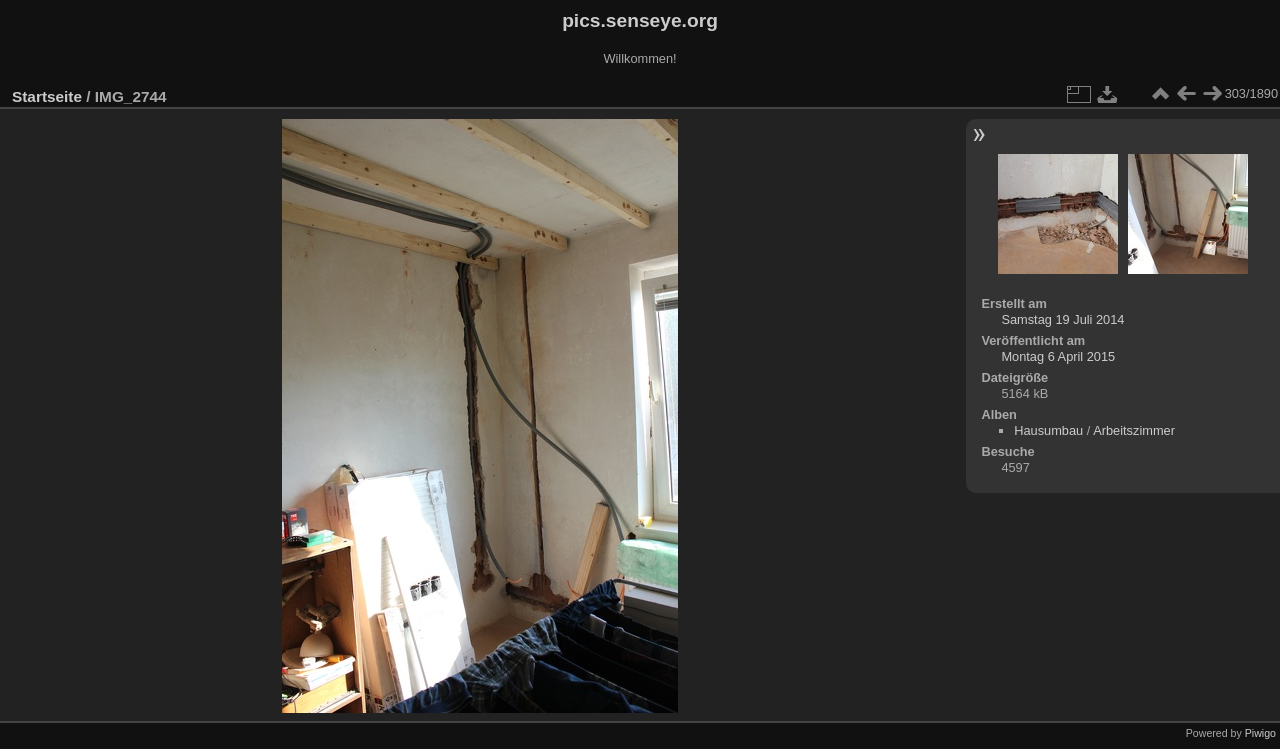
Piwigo (1260, 733)
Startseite (47, 96)
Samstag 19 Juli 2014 (1062, 319)
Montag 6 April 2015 (1058, 356)
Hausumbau (1048, 430)
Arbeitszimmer (1134, 430)
